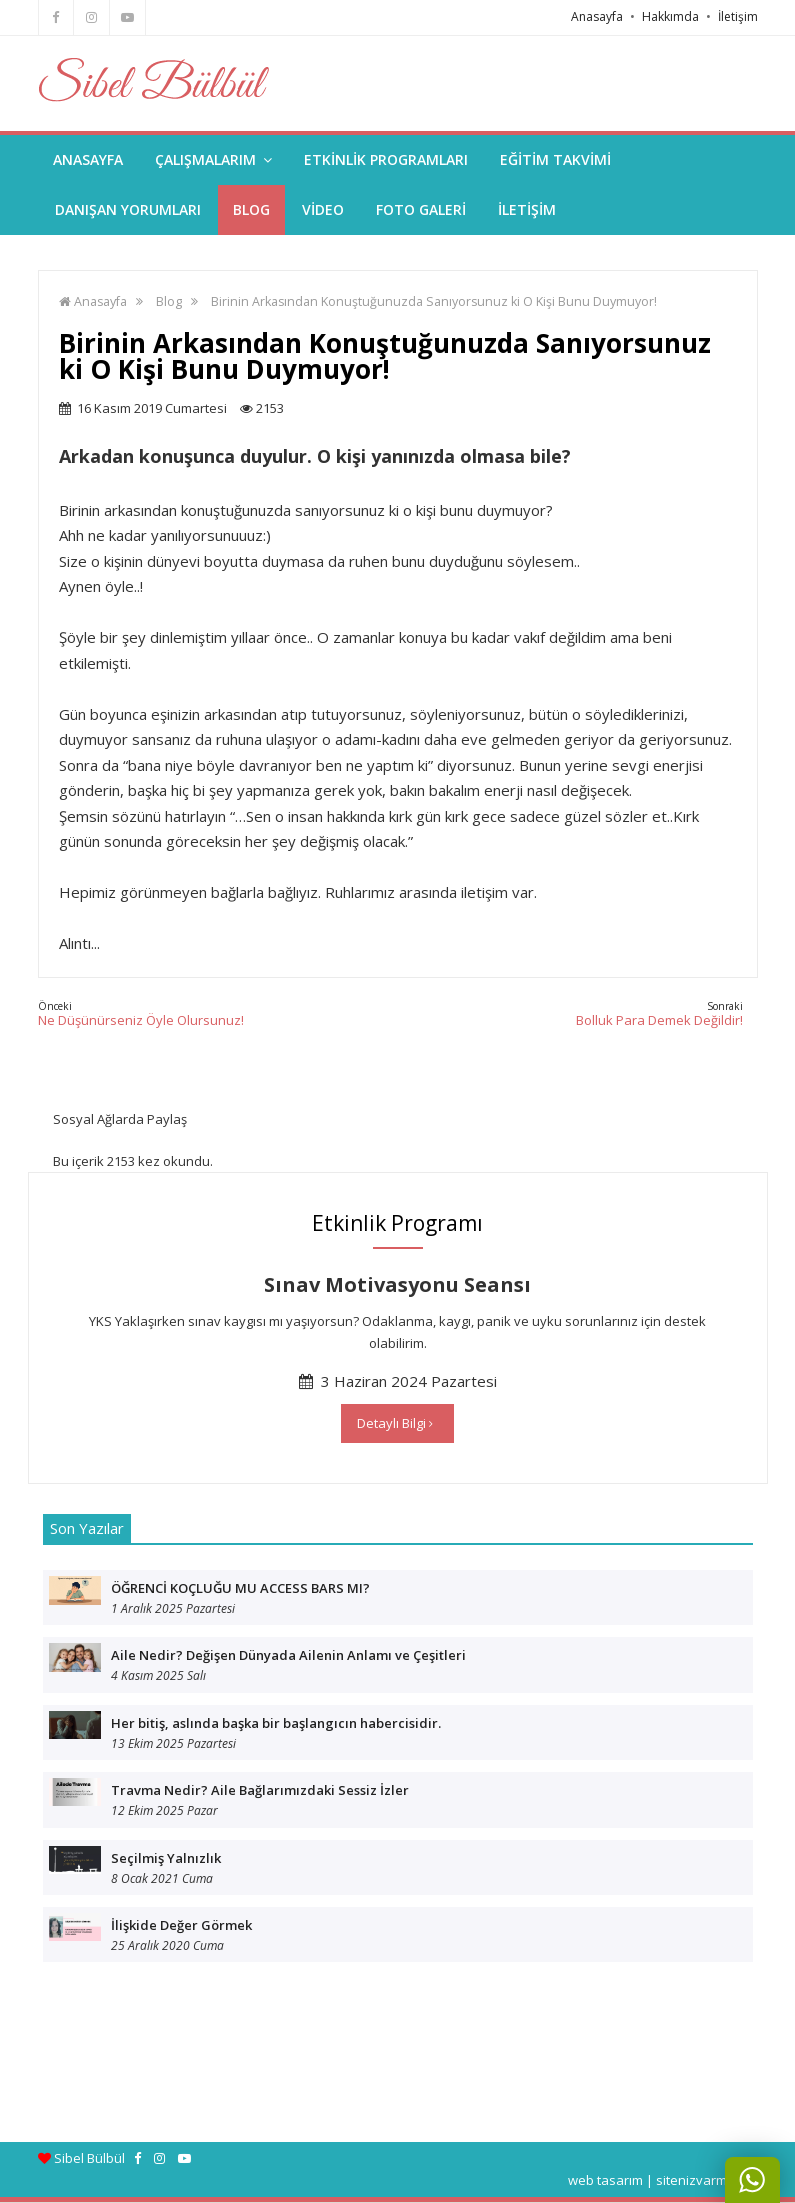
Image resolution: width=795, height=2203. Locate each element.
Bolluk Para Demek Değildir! (659, 1014)
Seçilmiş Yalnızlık (166, 1858)
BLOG (251, 209)
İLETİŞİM (527, 209)
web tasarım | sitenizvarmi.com (663, 2180)
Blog (169, 301)
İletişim (738, 16)
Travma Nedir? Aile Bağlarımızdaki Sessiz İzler (260, 1790)
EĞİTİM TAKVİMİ (555, 159)
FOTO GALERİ (421, 209)
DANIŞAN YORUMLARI (128, 209)
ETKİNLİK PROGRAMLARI (386, 159)
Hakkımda (670, 16)
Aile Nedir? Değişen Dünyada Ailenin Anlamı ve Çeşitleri (288, 1655)
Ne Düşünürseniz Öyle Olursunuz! (141, 1014)
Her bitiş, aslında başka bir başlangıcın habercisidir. (276, 1723)
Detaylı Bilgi (395, 1423)
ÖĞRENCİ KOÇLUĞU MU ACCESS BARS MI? (240, 1588)
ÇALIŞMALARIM (213, 159)
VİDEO (323, 209)
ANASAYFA (88, 159)
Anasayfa (597, 16)
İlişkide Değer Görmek (181, 1925)
